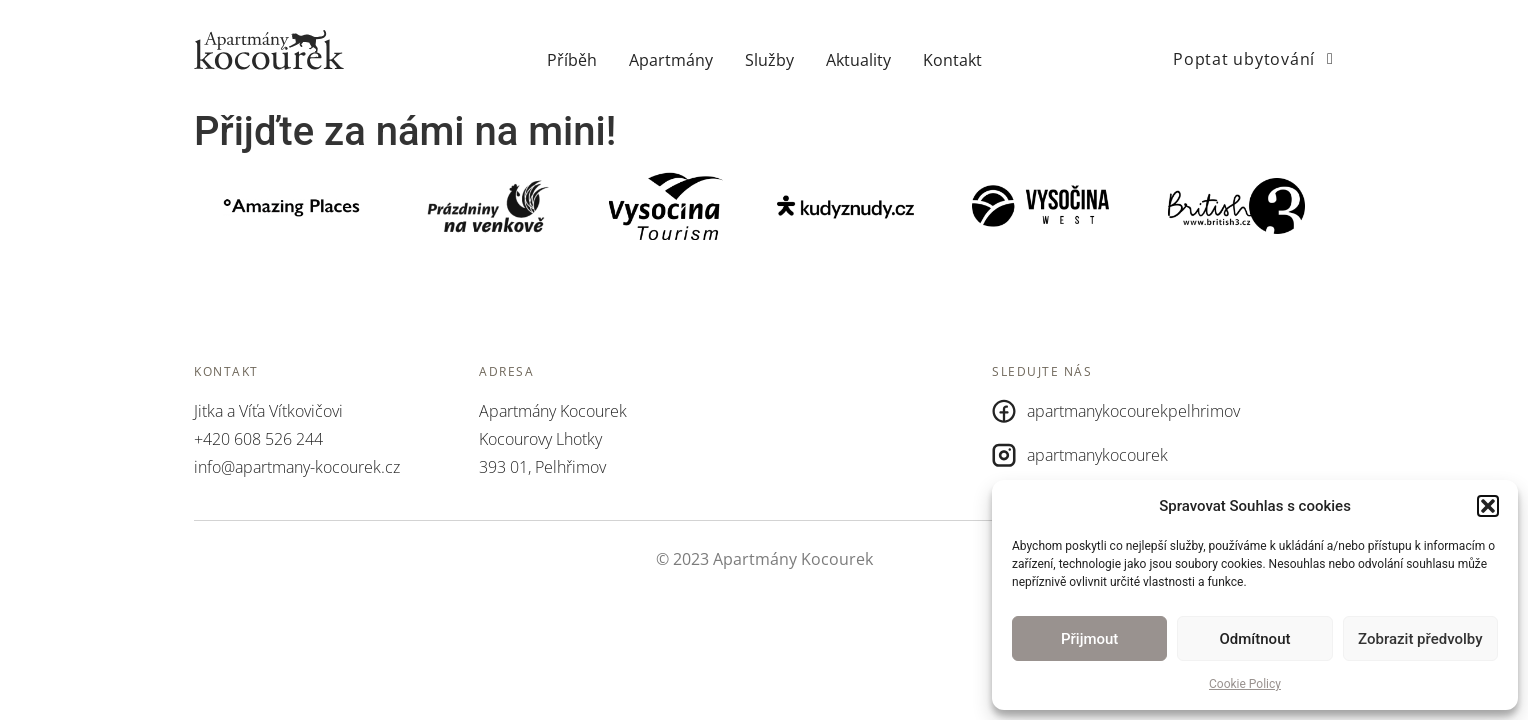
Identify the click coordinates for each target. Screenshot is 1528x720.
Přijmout (1089, 639)
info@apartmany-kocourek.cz (297, 467)
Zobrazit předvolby (1420, 639)
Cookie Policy (1245, 684)
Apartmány (671, 60)
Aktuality (858, 60)
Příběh (572, 60)
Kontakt (952, 60)
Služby (769, 60)
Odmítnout (1255, 639)
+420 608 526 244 (258, 439)
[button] (1488, 506)
